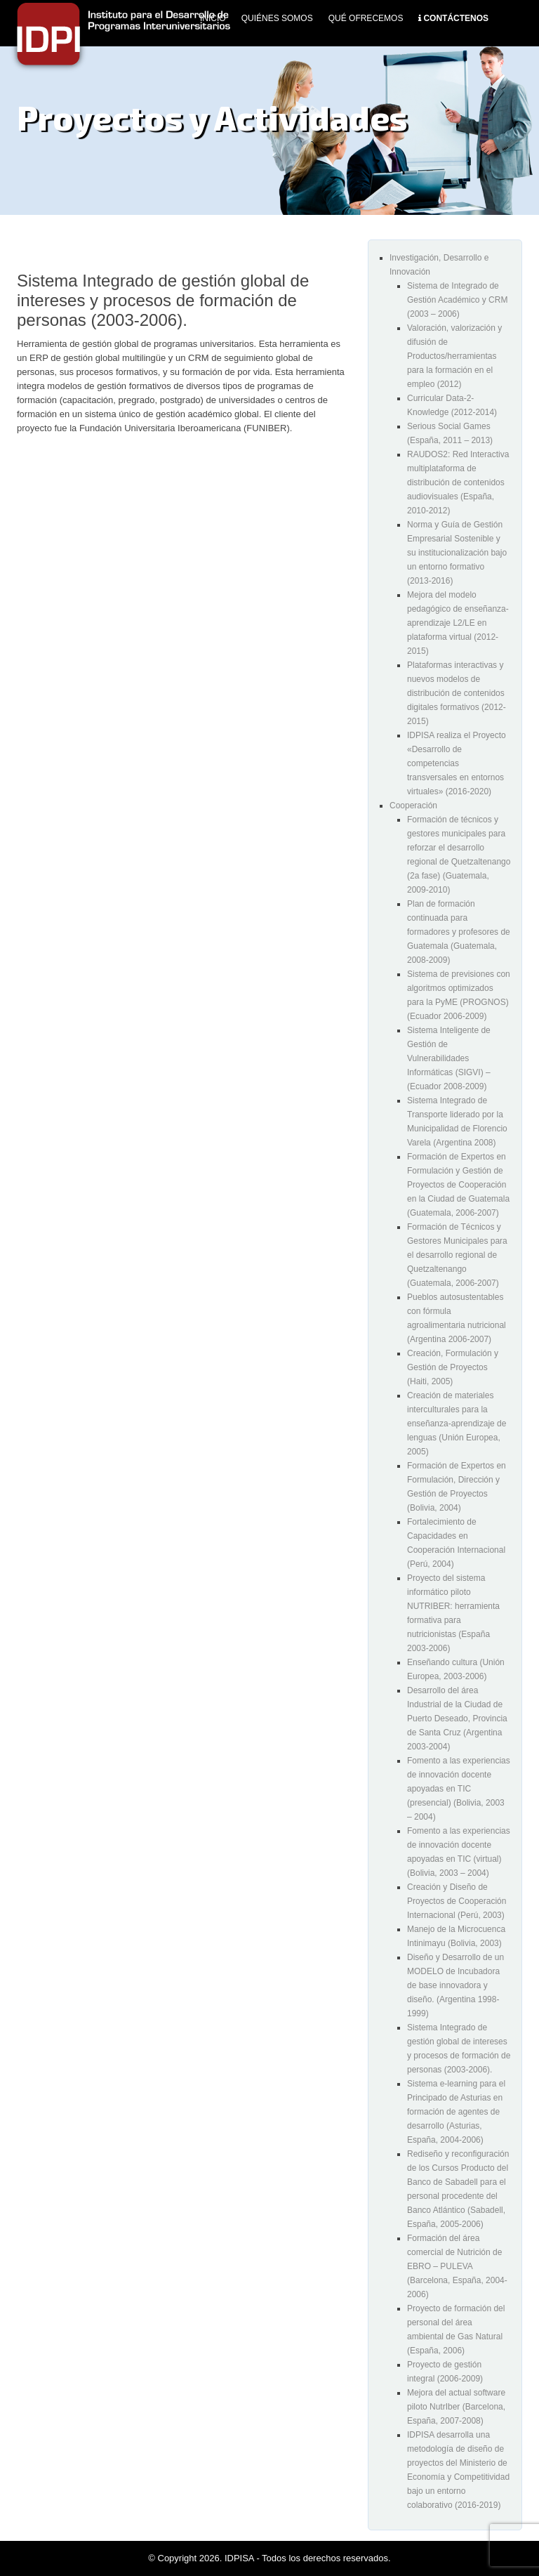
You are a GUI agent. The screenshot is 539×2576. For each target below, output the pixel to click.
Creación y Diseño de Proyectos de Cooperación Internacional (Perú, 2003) (456, 1901)
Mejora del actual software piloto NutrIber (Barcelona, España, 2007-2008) (456, 2407)
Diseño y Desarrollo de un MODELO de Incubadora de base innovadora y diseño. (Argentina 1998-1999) (455, 1985)
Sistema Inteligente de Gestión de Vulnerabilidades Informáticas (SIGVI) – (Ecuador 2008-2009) (449, 1058)
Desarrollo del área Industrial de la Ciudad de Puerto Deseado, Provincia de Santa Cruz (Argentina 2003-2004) (457, 1718)
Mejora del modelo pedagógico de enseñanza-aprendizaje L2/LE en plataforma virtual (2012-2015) (458, 623)
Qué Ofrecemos (366, 18)
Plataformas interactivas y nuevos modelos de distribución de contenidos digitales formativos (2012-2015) (456, 693)
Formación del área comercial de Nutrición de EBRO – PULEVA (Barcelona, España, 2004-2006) (457, 2266)
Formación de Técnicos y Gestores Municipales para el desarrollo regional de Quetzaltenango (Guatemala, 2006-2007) (457, 1255)
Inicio (213, 18)
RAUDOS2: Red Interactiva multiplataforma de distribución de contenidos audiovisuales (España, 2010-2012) (458, 482)
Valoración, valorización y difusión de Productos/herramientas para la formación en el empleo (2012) (454, 356)
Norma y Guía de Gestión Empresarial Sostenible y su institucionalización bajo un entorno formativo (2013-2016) (457, 553)
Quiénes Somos (277, 18)
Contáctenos (455, 18)
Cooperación (413, 805)
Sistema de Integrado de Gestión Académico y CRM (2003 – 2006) (457, 300)
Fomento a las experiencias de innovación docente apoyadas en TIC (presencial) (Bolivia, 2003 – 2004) (458, 1789)
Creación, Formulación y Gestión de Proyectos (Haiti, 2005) (452, 1367)
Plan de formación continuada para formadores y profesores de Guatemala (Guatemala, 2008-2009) (458, 932)
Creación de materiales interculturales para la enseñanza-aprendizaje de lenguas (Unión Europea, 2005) (456, 1424)
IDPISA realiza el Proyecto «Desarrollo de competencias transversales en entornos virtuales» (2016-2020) (456, 763)
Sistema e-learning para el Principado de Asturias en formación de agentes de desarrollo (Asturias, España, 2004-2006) (456, 2112)
